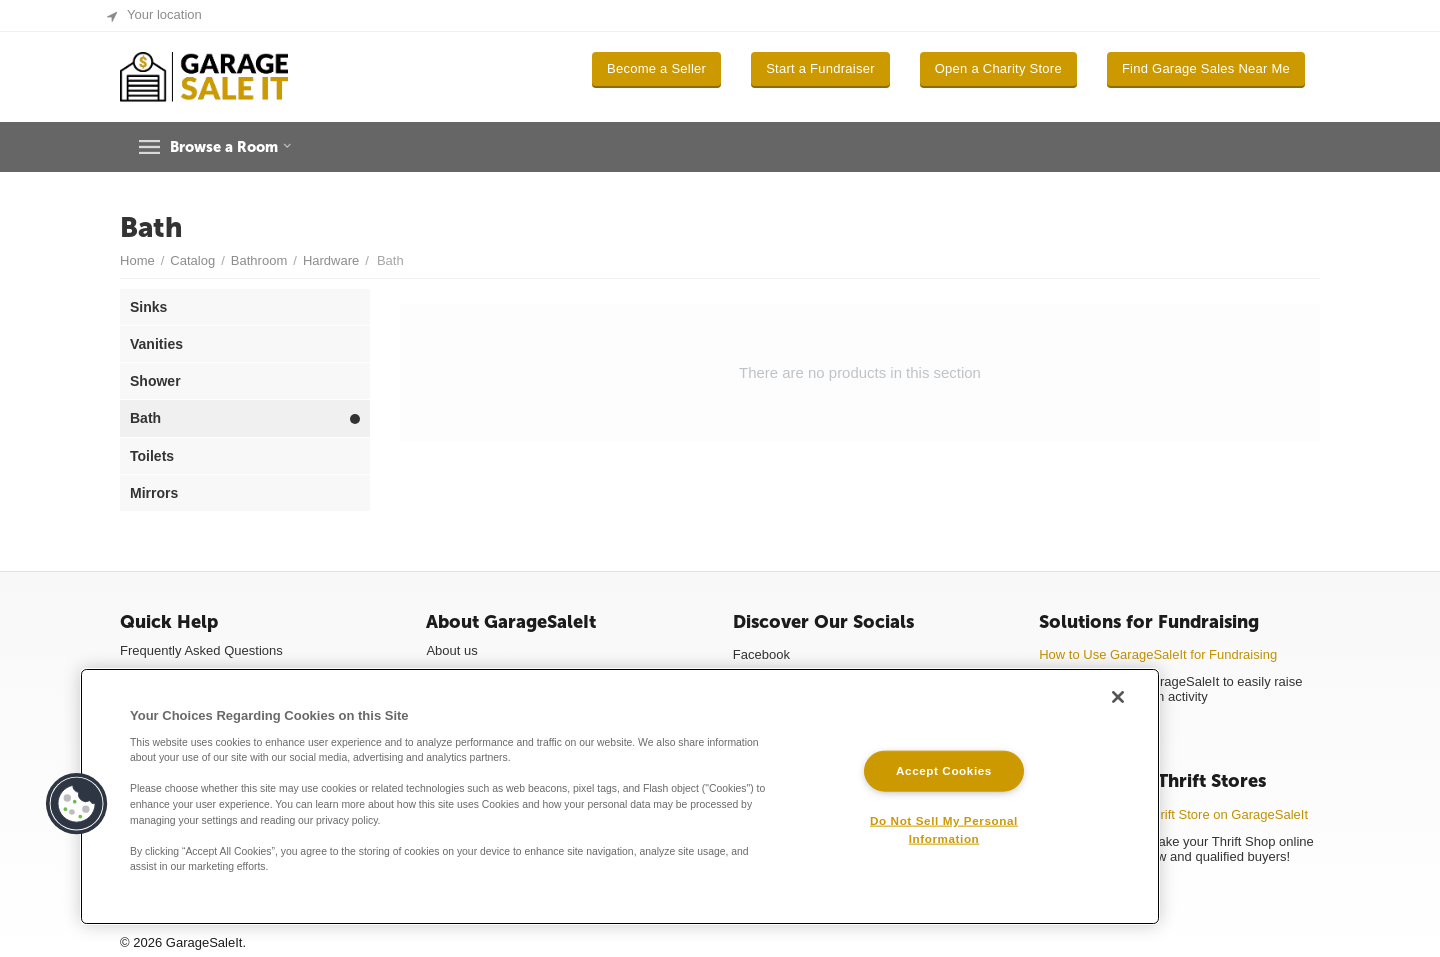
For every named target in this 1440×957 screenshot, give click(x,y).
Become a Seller (656, 68)
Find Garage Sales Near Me (1206, 68)
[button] (77, 804)
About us (451, 650)
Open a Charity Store (998, 68)
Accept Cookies (944, 770)
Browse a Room (238, 147)
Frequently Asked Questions (201, 650)
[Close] (1118, 697)
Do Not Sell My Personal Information (944, 829)
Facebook (761, 654)
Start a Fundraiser (820, 68)
